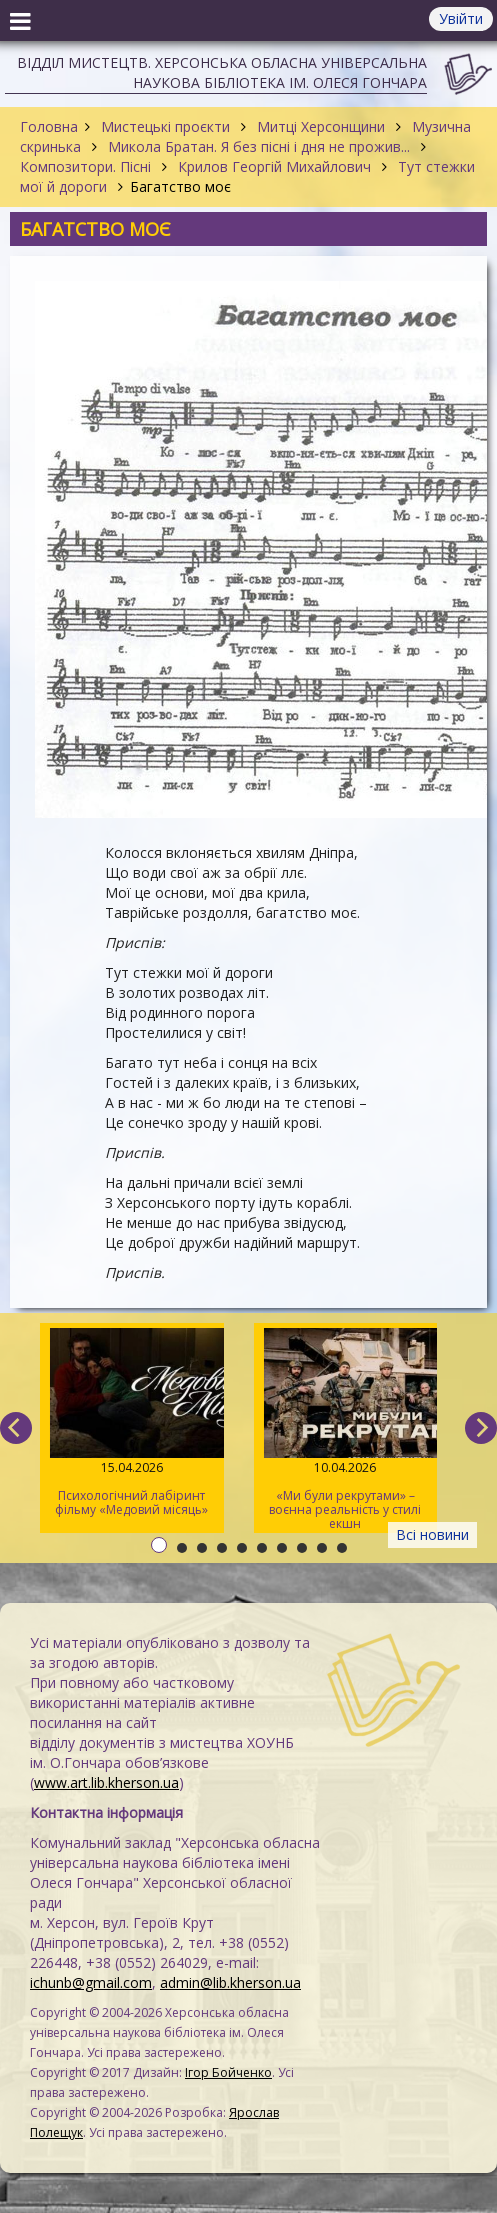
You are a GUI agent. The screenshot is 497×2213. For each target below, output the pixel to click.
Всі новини (432, 1534)
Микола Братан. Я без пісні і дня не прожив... (259, 146)
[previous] (16, 1428)
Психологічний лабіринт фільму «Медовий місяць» (132, 1423)
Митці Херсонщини (321, 126)
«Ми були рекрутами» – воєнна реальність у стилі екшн (345, 1430)
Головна (49, 126)
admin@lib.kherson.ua (230, 1982)
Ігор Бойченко (228, 2072)
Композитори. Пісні (87, 166)
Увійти (461, 18)
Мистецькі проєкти (165, 126)
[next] (481, 1428)
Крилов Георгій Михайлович (274, 166)
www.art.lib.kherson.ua (106, 1782)
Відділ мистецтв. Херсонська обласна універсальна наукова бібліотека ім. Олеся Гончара (222, 72)
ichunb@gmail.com (91, 1982)
